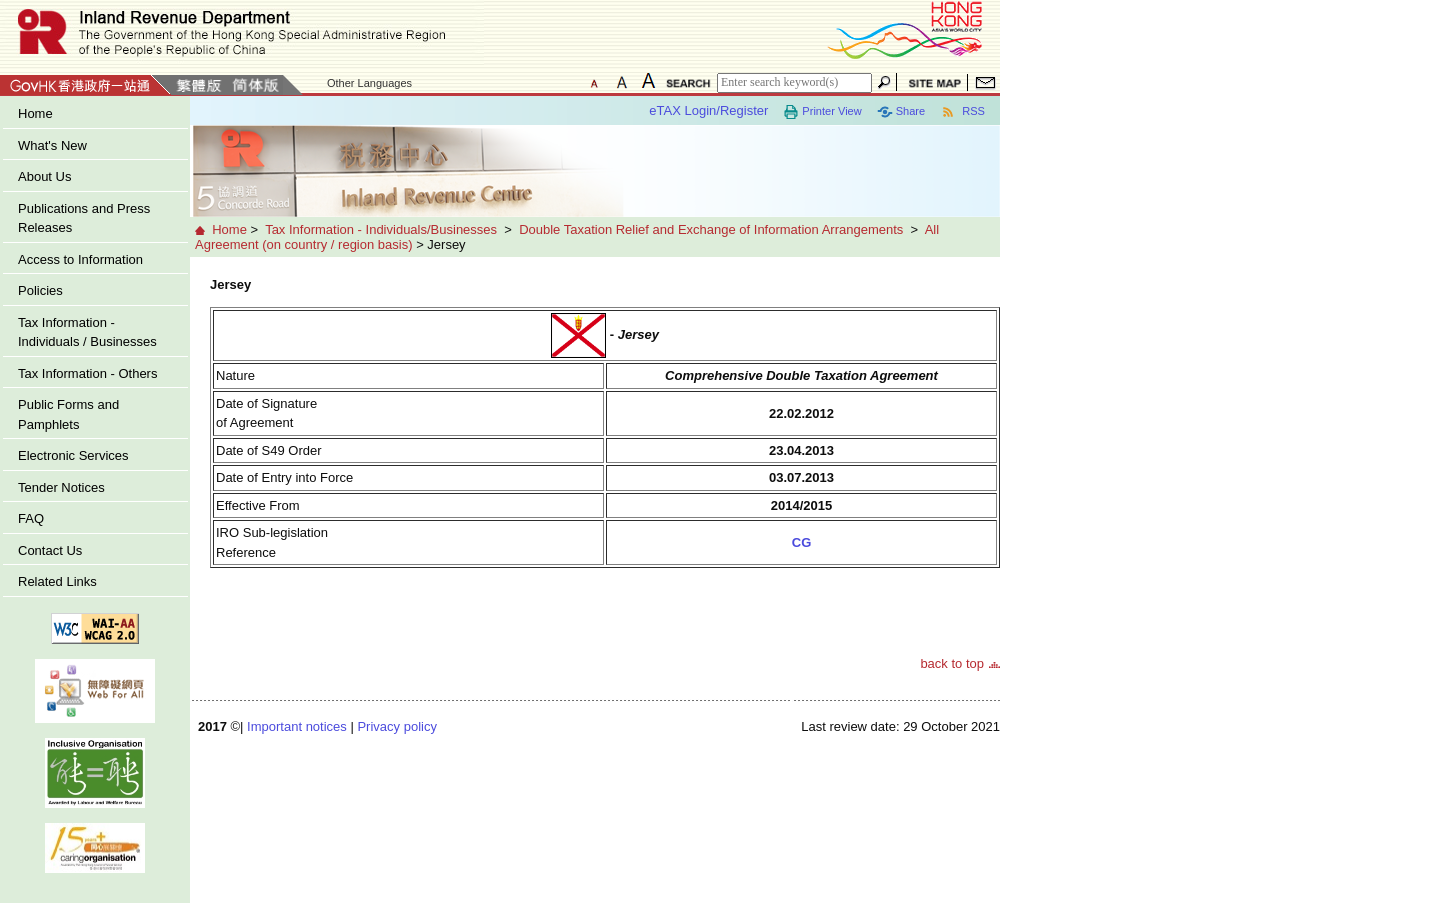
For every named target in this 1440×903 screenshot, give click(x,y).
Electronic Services (73, 455)
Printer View (822, 112)
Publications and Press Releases (84, 218)
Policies (40, 290)
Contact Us (50, 550)
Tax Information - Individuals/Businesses (381, 229)
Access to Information (80, 259)
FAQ (31, 518)
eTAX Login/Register (708, 110)
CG (802, 542)
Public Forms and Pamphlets (68, 414)
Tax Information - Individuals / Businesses (87, 332)
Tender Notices (61, 487)
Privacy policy (396, 726)
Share (901, 112)
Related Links (57, 581)
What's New (52, 145)
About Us (44, 176)
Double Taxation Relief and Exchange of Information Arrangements (711, 229)
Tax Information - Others (87, 373)
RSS (962, 112)
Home (35, 113)
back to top (952, 663)
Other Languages (369, 83)
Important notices (297, 726)
